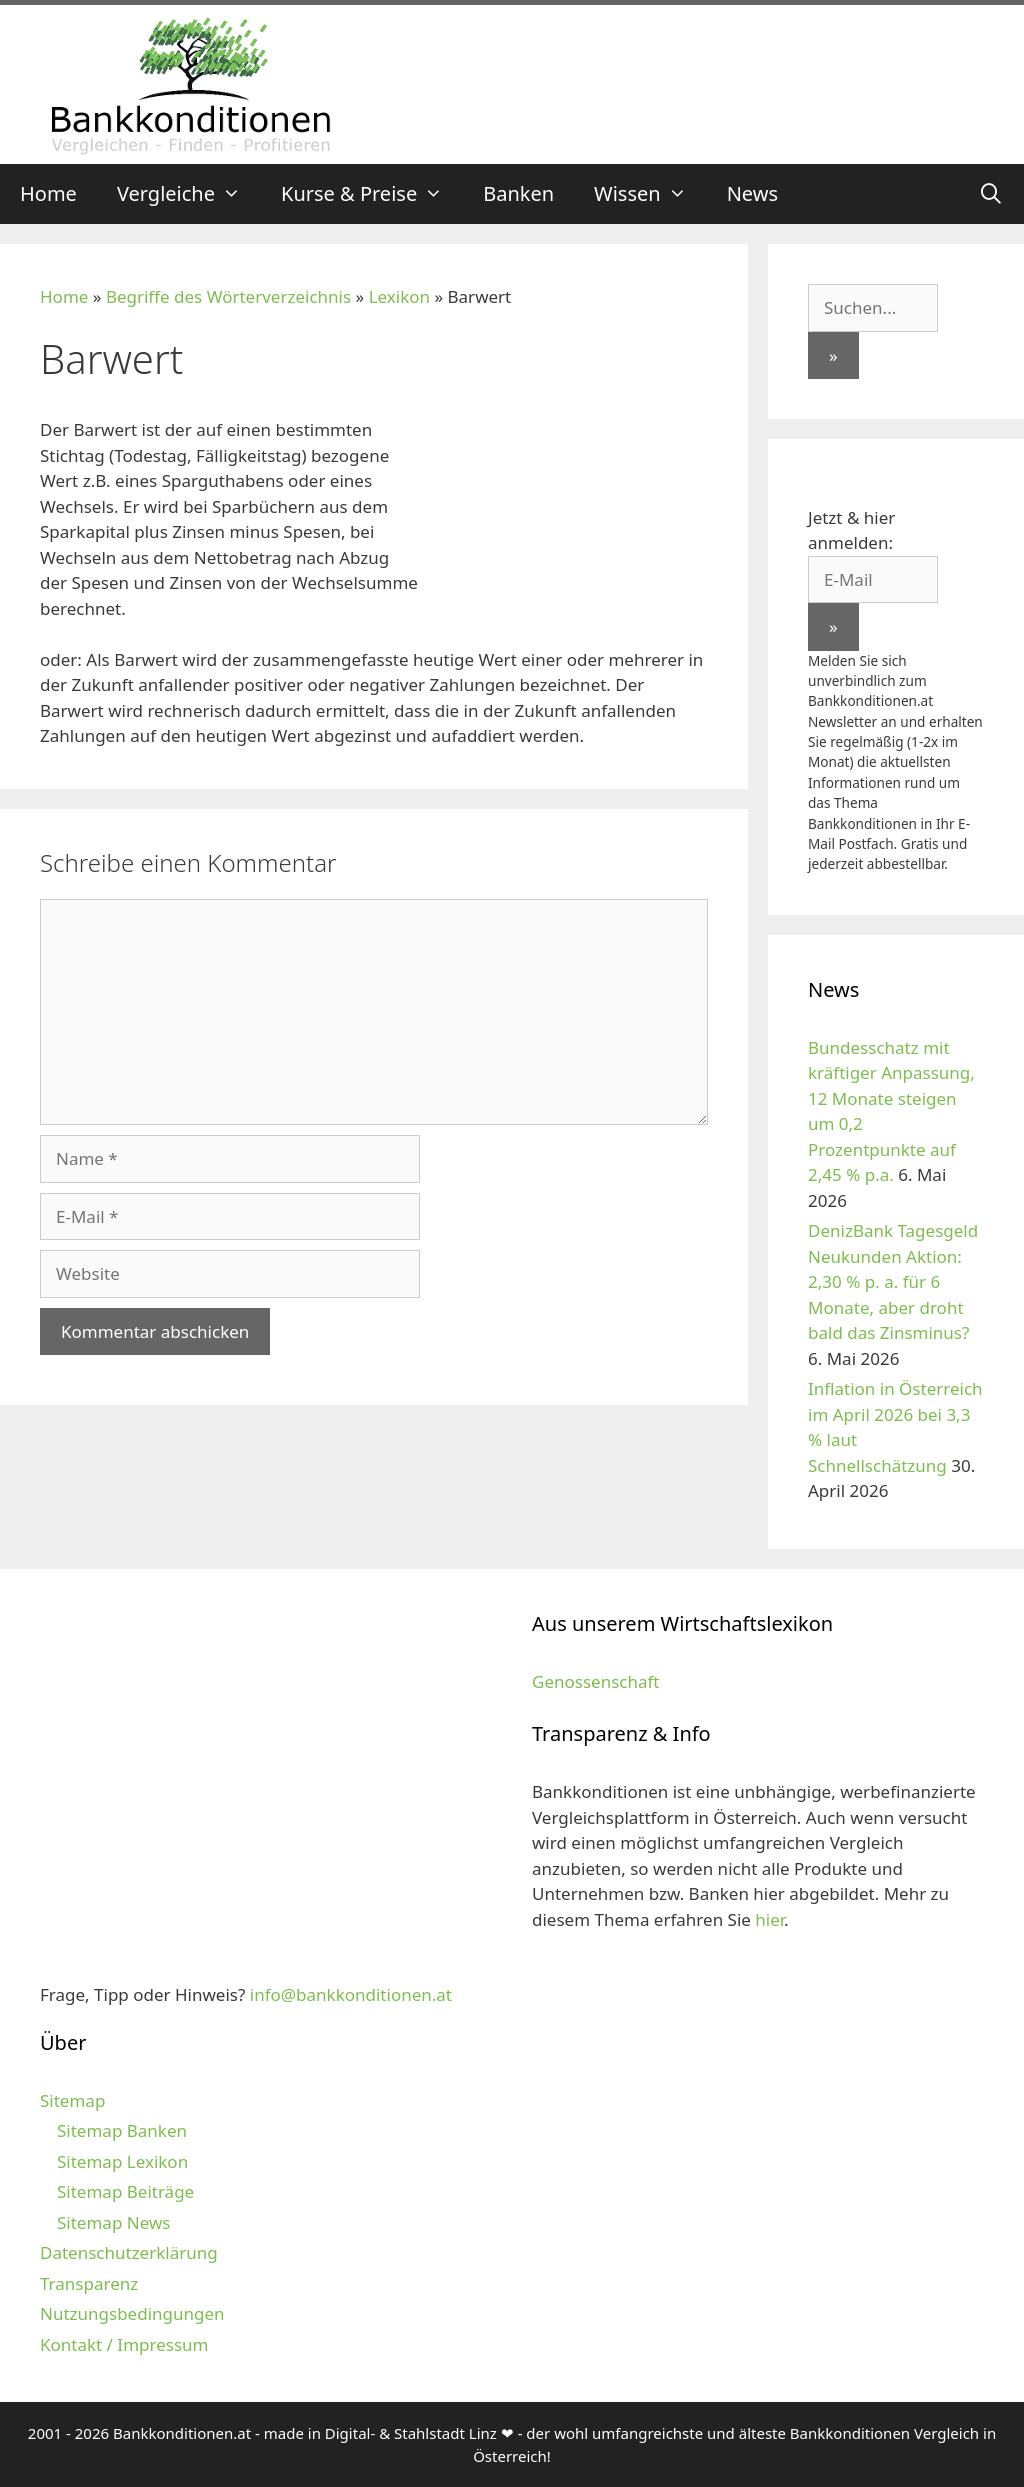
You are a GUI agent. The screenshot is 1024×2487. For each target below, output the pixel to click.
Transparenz (89, 2283)
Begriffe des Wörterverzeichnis (228, 296)
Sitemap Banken (122, 2130)
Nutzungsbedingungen (132, 2313)
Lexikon (399, 296)
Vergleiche (189, 194)
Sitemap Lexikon (122, 2161)
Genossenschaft (595, 1681)
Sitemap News (113, 2222)
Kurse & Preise (372, 194)
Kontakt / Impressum (124, 2344)
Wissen (650, 194)
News (752, 193)
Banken (518, 193)
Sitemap (72, 2100)
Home (48, 193)
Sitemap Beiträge (125, 2191)
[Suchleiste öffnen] (991, 194)
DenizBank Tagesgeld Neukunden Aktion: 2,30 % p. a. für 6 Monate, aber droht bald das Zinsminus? (893, 1281)
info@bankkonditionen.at (351, 1994)
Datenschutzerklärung (129, 2252)
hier (769, 1919)
